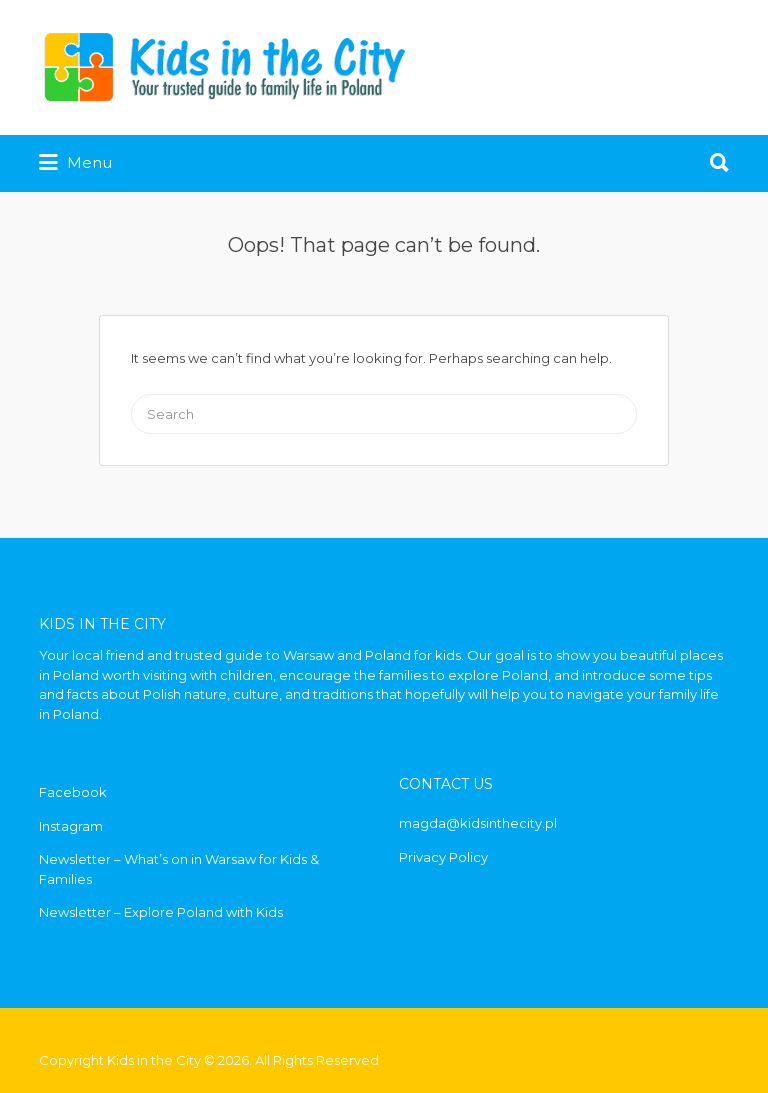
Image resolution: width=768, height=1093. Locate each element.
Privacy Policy (443, 857)
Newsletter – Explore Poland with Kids (161, 912)
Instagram (71, 826)
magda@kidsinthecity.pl (478, 823)
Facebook (73, 792)
